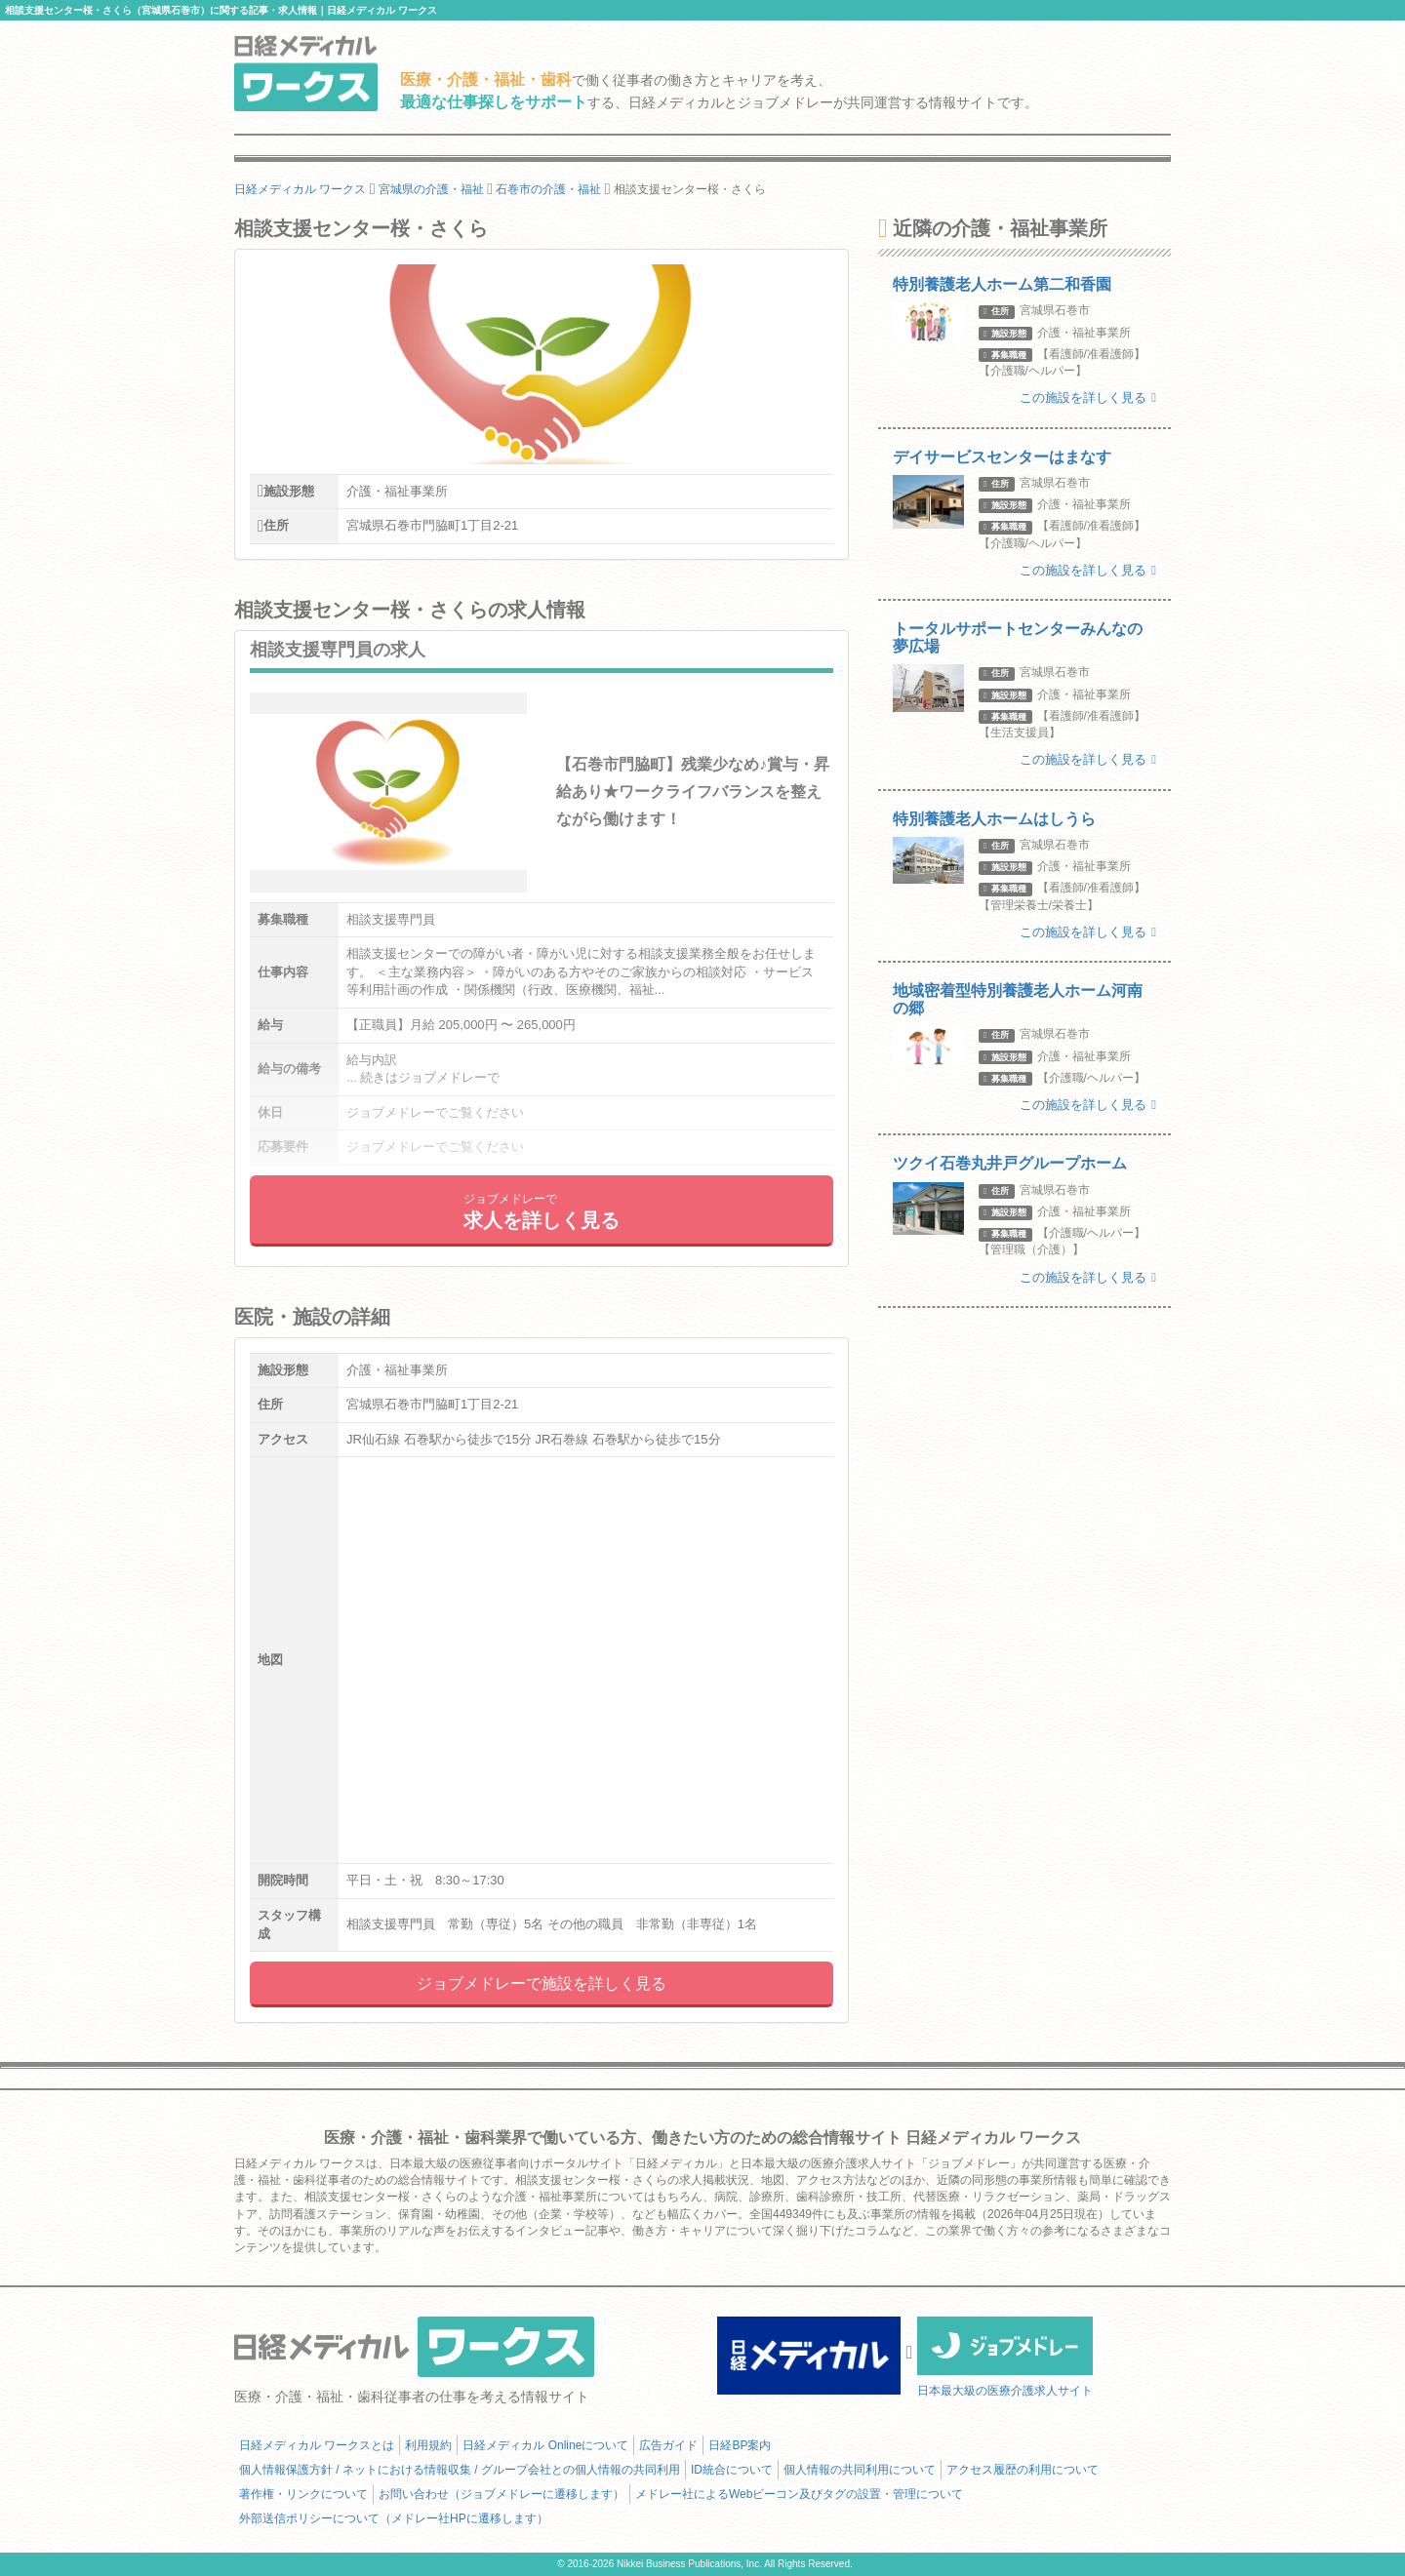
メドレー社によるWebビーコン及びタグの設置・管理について (799, 2494)
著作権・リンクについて (303, 2494)
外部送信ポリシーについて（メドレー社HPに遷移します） (393, 2518)
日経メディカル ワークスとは (316, 2445)
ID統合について (732, 2470)
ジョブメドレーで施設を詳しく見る (541, 1983)
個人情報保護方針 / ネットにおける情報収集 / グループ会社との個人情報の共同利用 (459, 2470)
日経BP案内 (739, 2445)
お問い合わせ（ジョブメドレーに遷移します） (501, 2494)
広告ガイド (668, 2445)
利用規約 (428, 2445)
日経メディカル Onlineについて (545, 2445)
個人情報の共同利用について (859, 2470)
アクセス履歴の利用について (1022, 2470)
